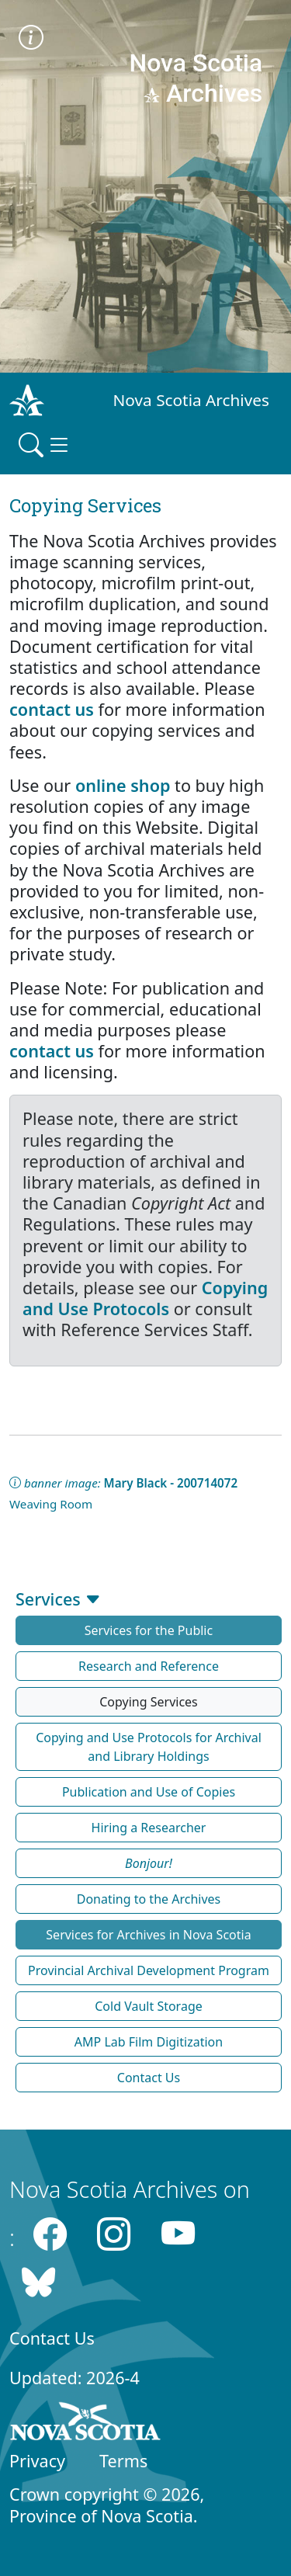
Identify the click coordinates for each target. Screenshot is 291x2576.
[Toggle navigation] (45, 445)
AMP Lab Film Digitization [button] (148, 2041)
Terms (123, 2460)
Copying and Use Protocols (145, 1298)
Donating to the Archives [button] (149, 1899)
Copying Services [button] (148, 1701)
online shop (123, 785)
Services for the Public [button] (149, 1630)
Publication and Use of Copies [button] (148, 1791)
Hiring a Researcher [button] (149, 1827)
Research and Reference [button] (148, 1666)
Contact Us (52, 2338)
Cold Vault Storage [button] (149, 2006)
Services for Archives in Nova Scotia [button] (148, 1934)
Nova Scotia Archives (191, 400)
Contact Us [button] (148, 2077)
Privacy (37, 2460)
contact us (51, 709)
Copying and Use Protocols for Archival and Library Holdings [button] (149, 1747)
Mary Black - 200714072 (171, 1483)
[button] (149, 1863)
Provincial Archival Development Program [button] (148, 1970)
